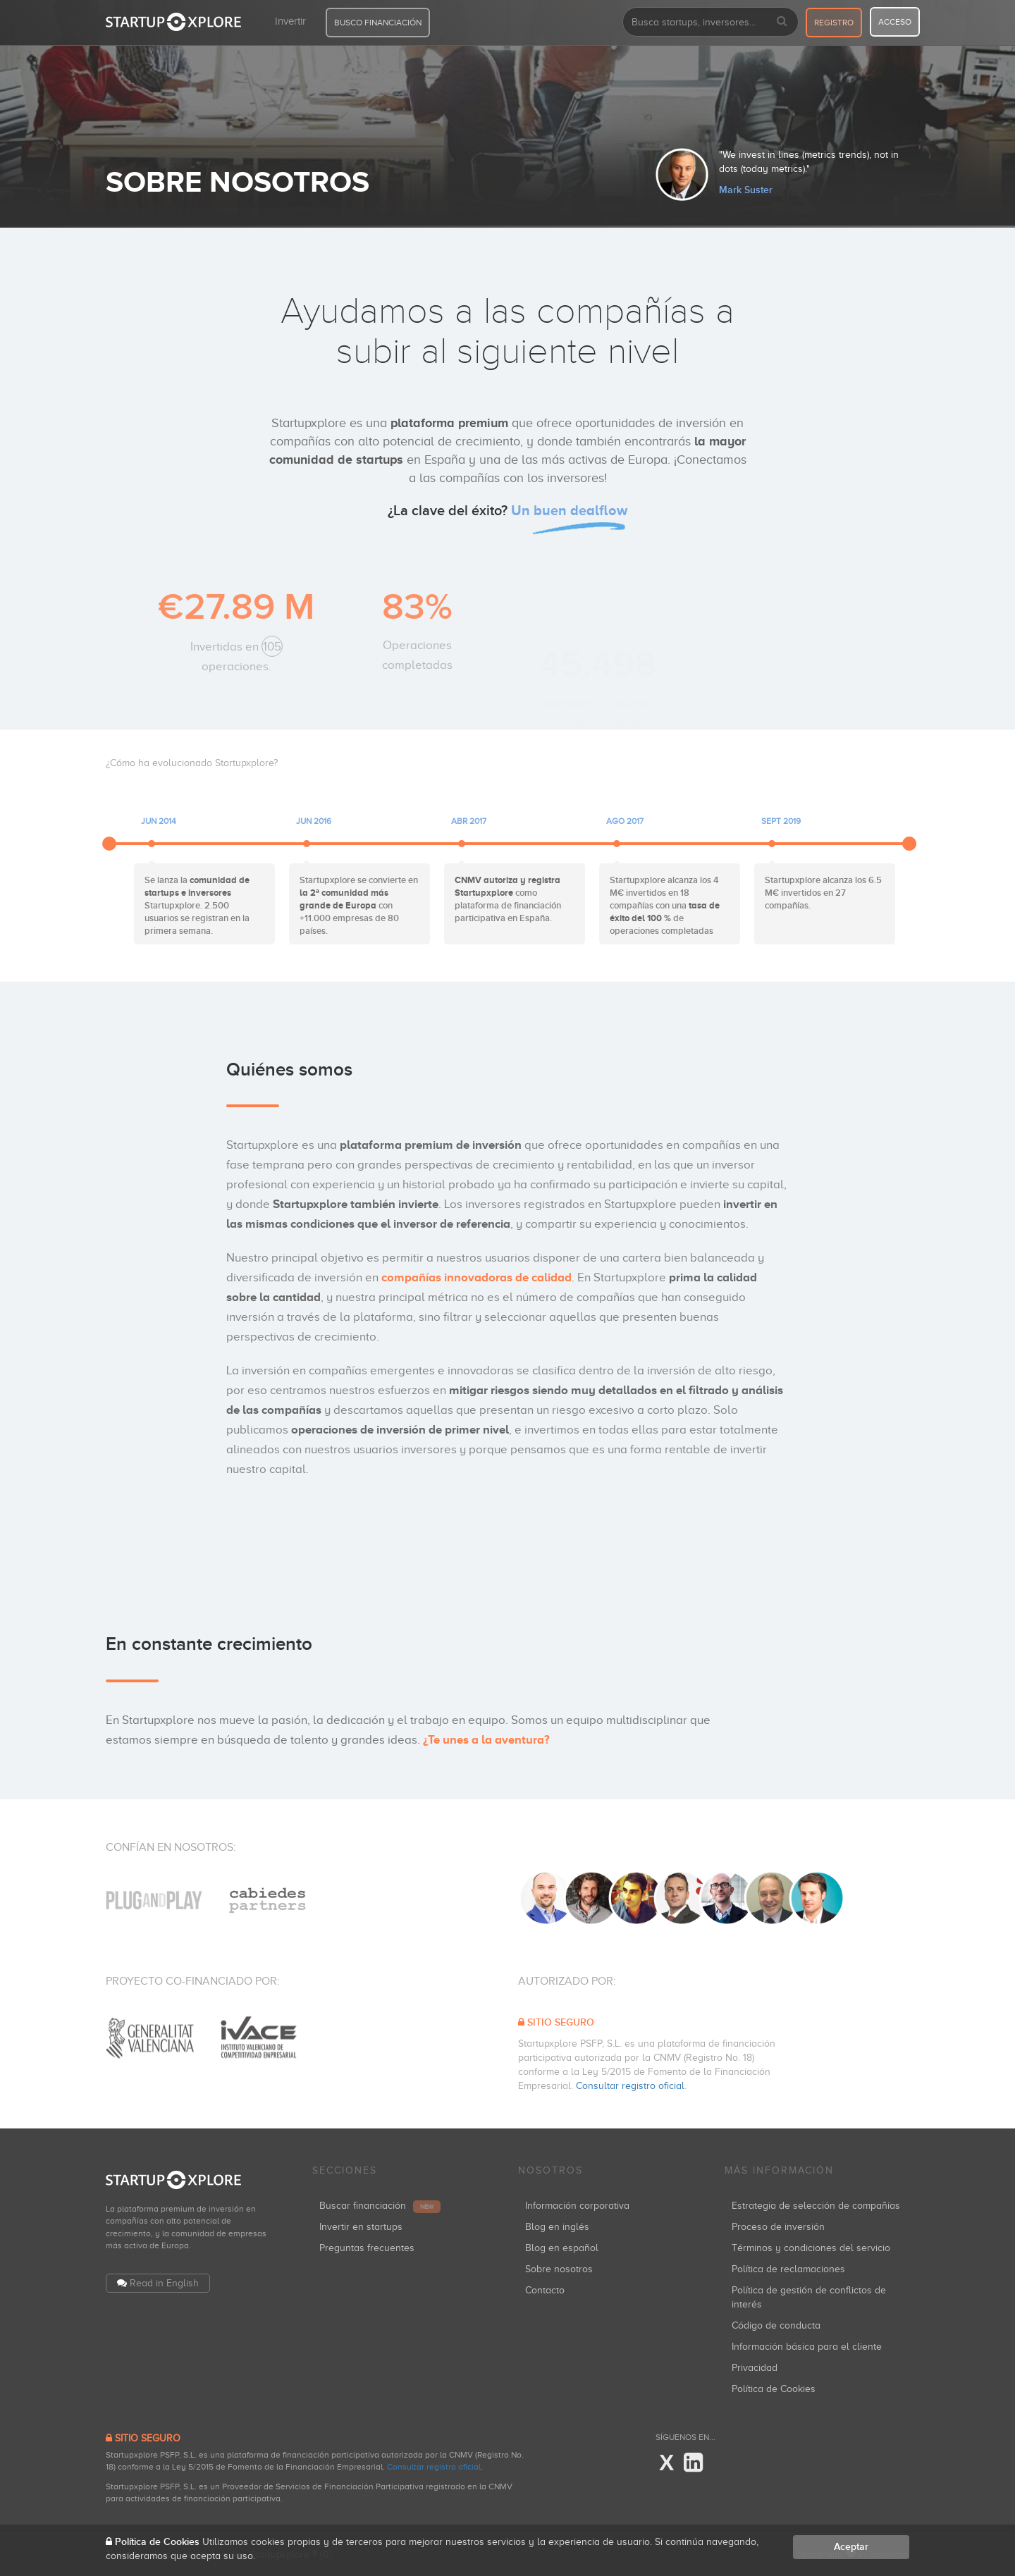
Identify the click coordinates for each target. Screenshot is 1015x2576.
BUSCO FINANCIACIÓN (378, 22)
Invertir (290, 21)
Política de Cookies (774, 2389)
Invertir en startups (360, 2226)
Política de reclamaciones (788, 2269)
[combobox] (710, 22)
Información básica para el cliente (807, 2346)
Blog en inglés (557, 2226)
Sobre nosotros (559, 2269)
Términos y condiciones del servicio (811, 2248)
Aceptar (851, 2547)
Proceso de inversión (778, 2226)
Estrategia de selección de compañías (816, 2205)
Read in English (164, 2283)
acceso (894, 22)
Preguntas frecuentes (366, 2248)
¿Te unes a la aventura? (486, 1739)
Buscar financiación (380, 2205)
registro (834, 22)
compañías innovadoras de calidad (476, 1277)
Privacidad (754, 2367)
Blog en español (561, 2248)
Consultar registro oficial (630, 2086)
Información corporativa (577, 2205)
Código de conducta (776, 2325)
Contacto (545, 2290)
